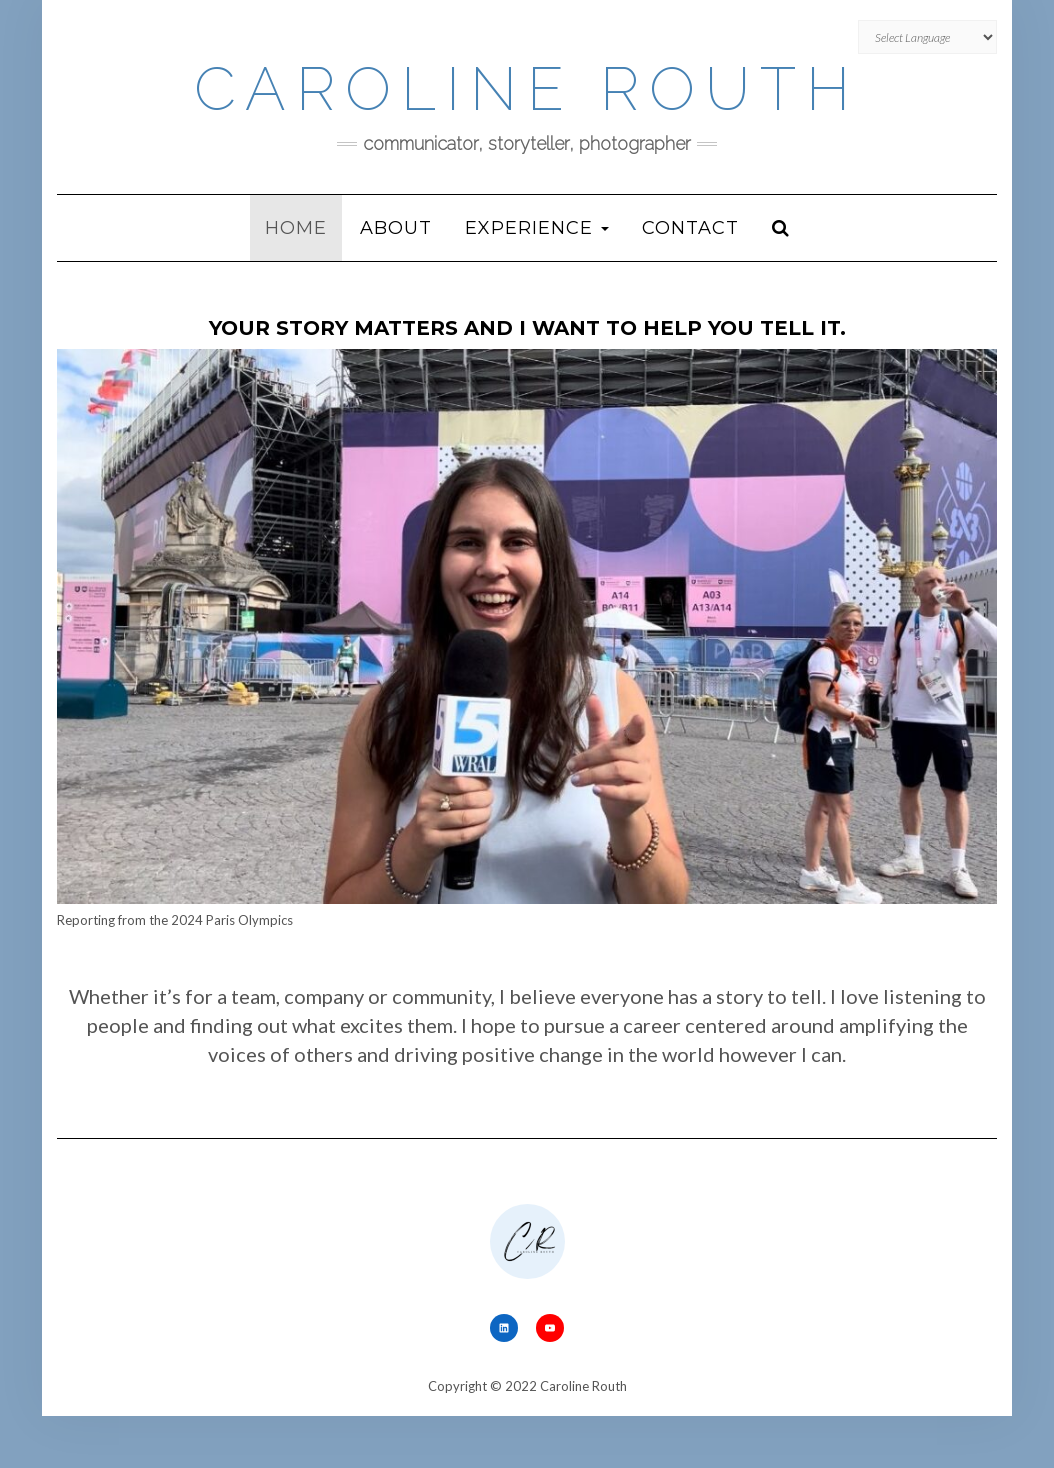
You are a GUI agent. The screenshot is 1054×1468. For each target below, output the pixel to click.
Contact (690, 228)
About (396, 228)
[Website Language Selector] (927, 37)
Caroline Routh (527, 89)
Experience (537, 228)
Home (296, 228)
